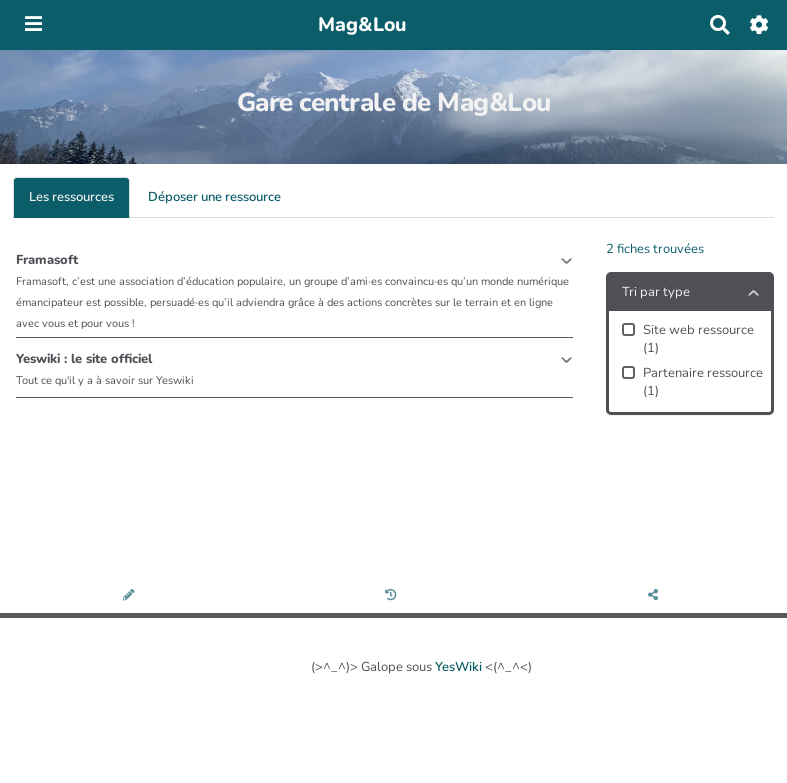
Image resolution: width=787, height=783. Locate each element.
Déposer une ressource (214, 197)
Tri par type (656, 292)
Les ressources (71, 197)
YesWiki (458, 667)
